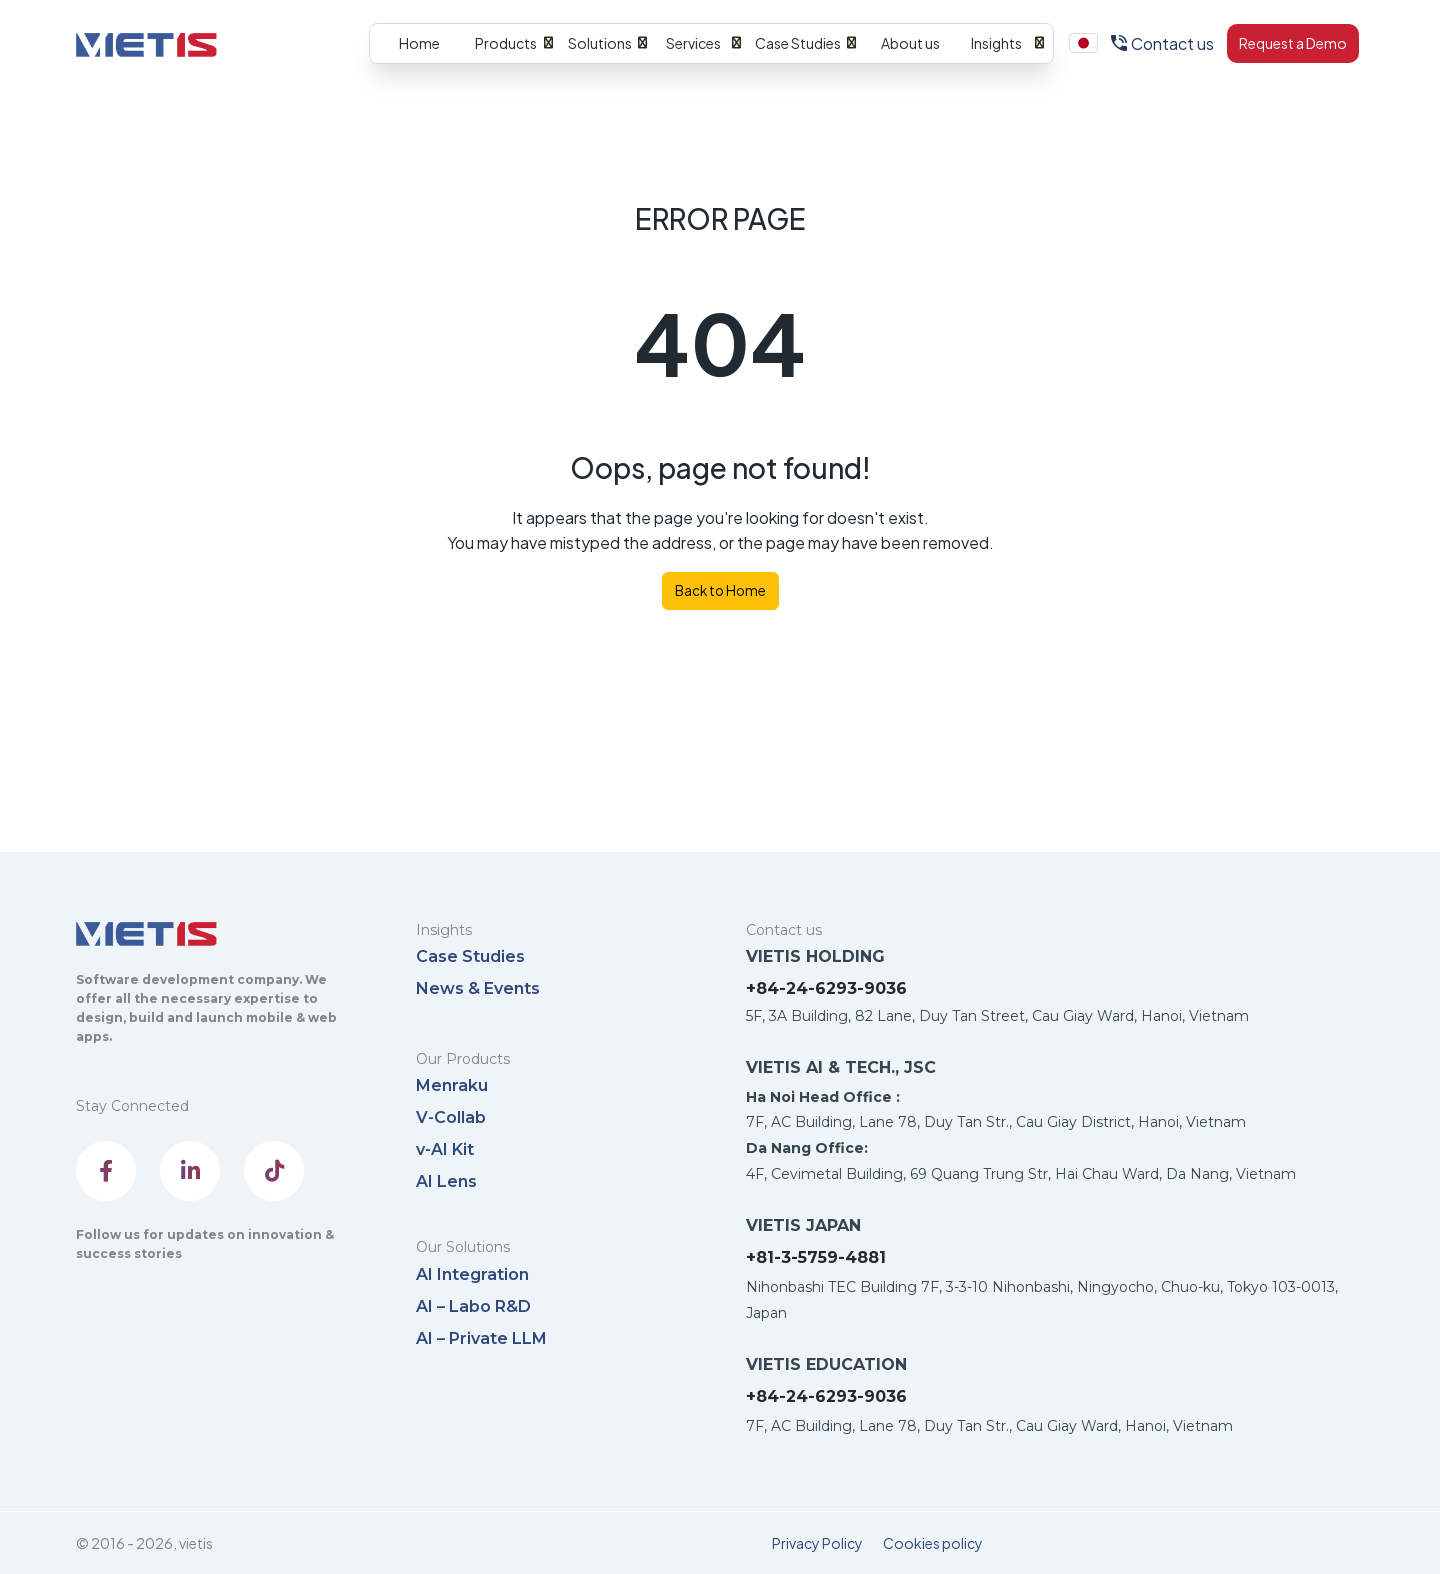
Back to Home (720, 590)
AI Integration (472, 1274)
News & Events (478, 988)
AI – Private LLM (481, 1338)
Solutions (600, 43)
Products (506, 43)
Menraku (452, 1085)
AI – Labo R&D (473, 1306)
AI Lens (446, 1181)
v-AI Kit (445, 1149)
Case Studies (798, 43)
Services (693, 43)
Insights (996, 43)
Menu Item (1084, 44)
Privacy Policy (817, 1543)
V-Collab (451, 1117)
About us (910, 43)
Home (419, 43)
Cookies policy (933, 1543)
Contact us (1172, 43)
